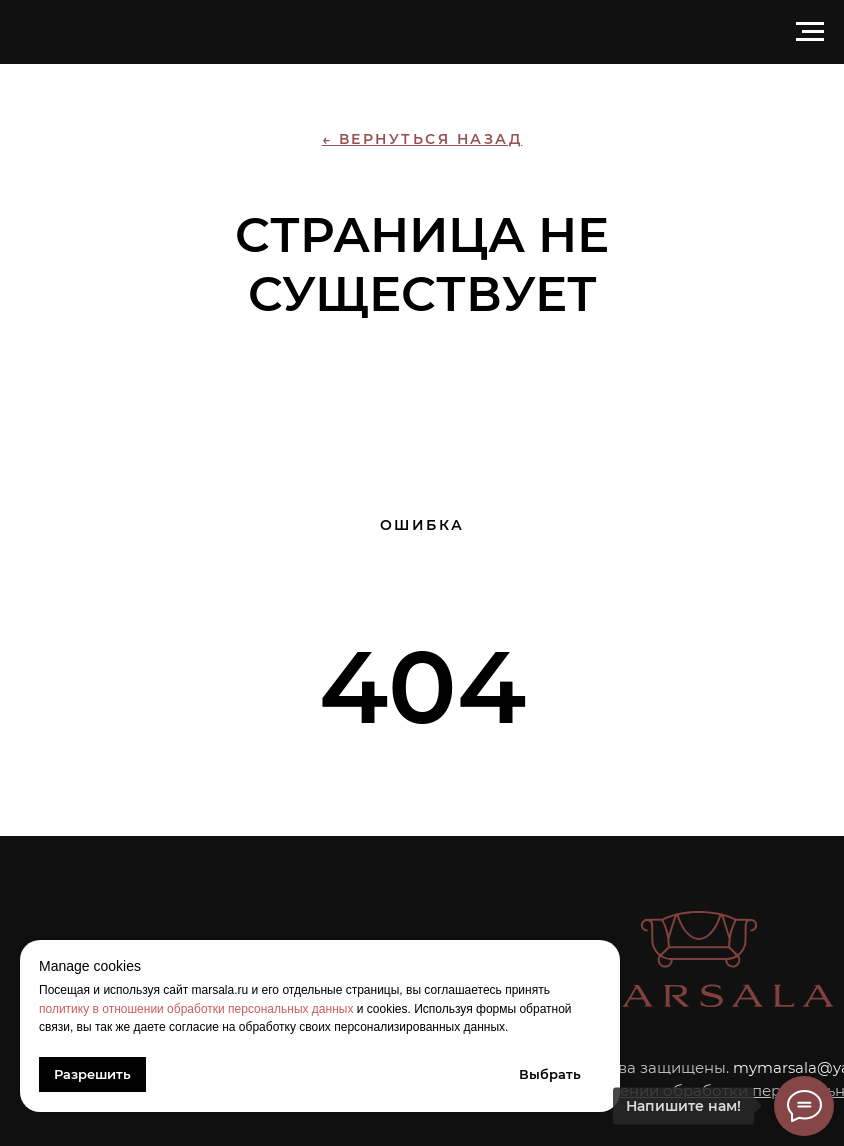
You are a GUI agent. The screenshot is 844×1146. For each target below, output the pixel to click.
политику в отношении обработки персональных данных (196, 1009)
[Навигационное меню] (810, 32)
